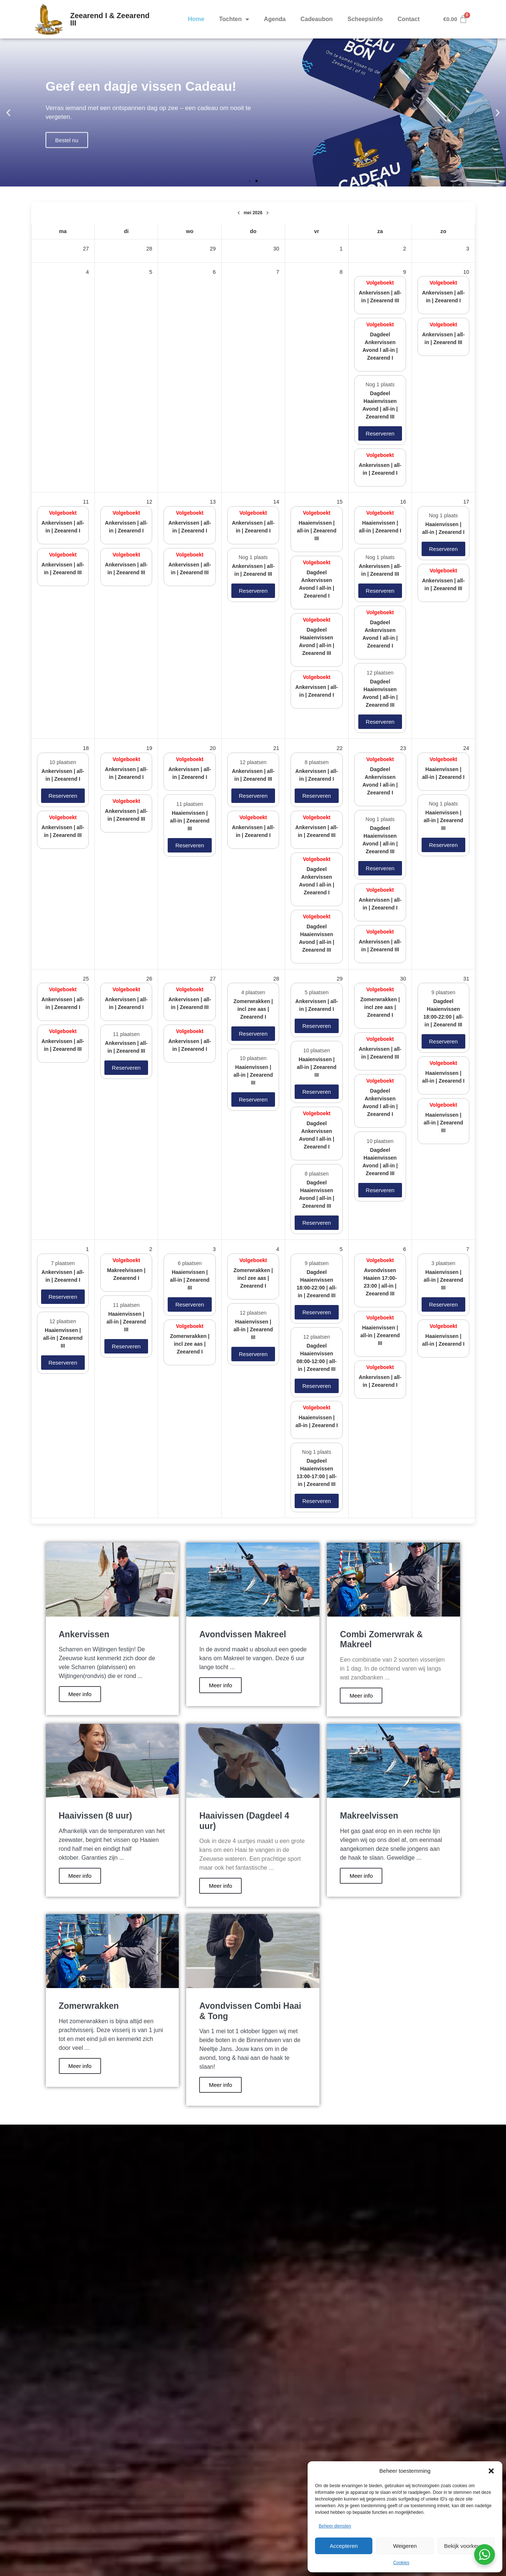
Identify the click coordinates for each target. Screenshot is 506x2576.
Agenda (275, 19)
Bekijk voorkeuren (466, 2546)
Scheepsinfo (365, 19)
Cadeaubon (317, 19)
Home (196, 19)
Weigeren (405, 2546)
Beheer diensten (335, 2526)
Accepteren (344, 2546)
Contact (409, 19)
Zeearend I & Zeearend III (110, 19)
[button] (491, 2471)
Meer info (80, 1694)
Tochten (234, 19)
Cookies (401, 2562)
